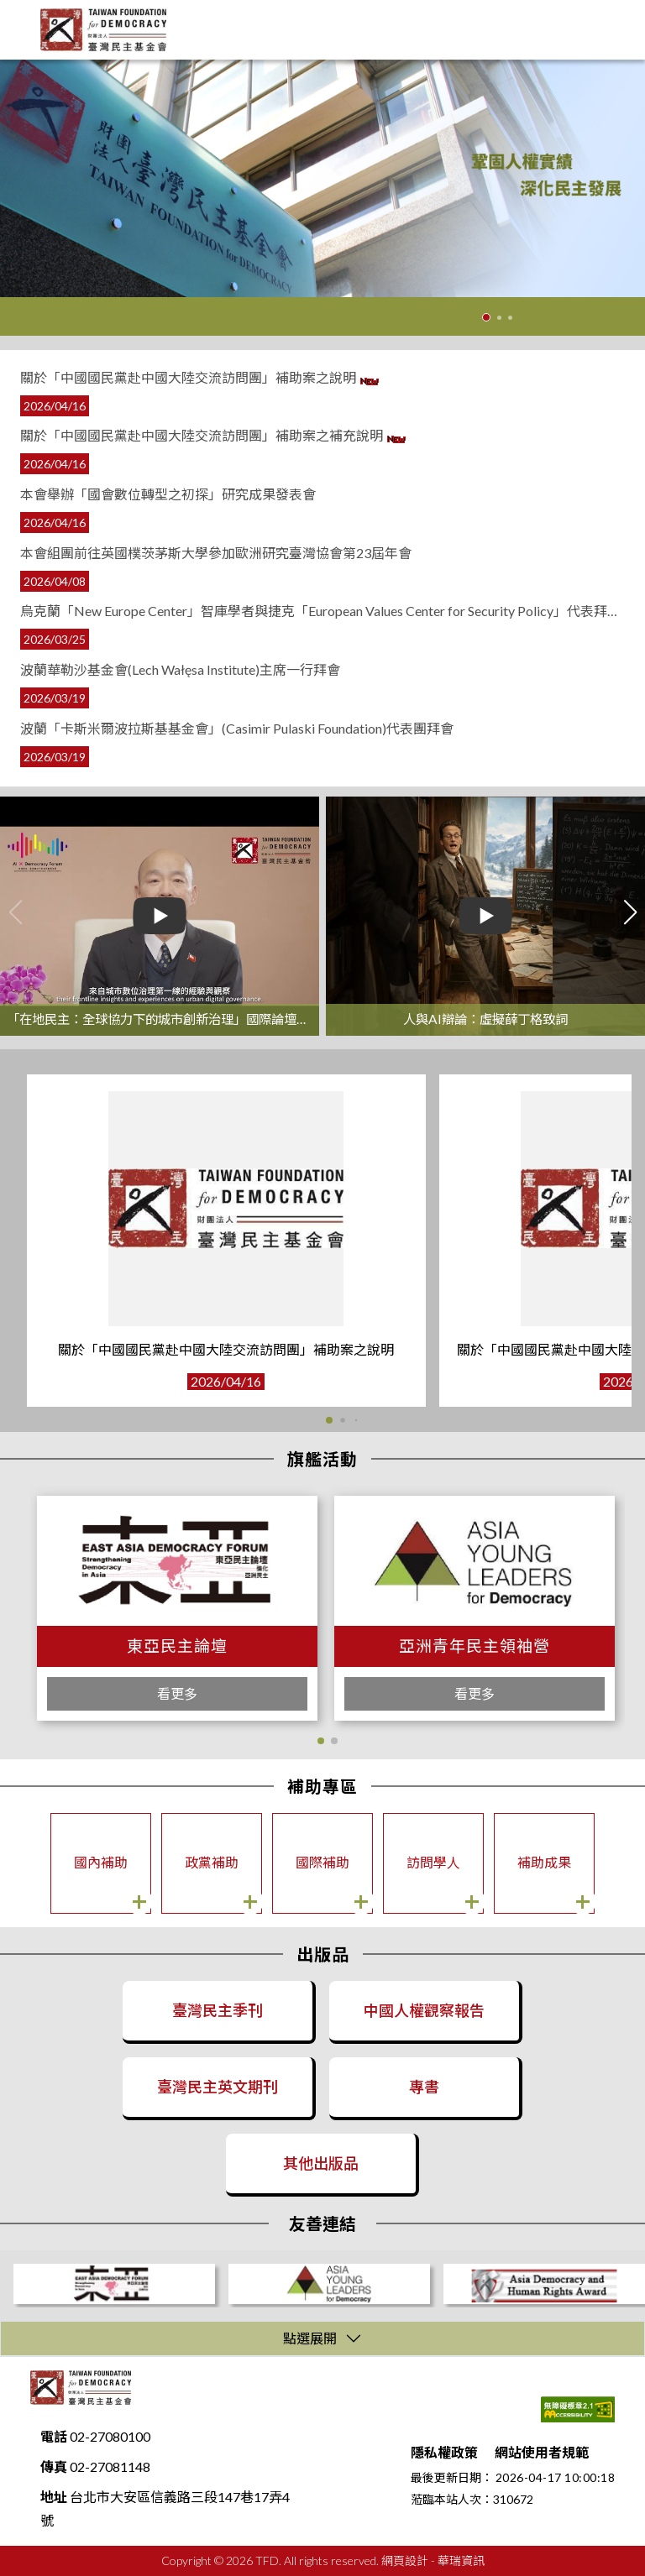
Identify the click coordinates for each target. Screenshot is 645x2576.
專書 (424, 2086)
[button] (320, 1740)
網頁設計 (404, 2560)
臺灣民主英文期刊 (217, 2086)
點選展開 (310, 2338)
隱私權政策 (444, 2452)
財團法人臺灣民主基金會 (80, 2387)
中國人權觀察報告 (424, 2010)
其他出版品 (321, 2163)
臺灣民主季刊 (217, 2010)
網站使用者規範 (542, 2452)
